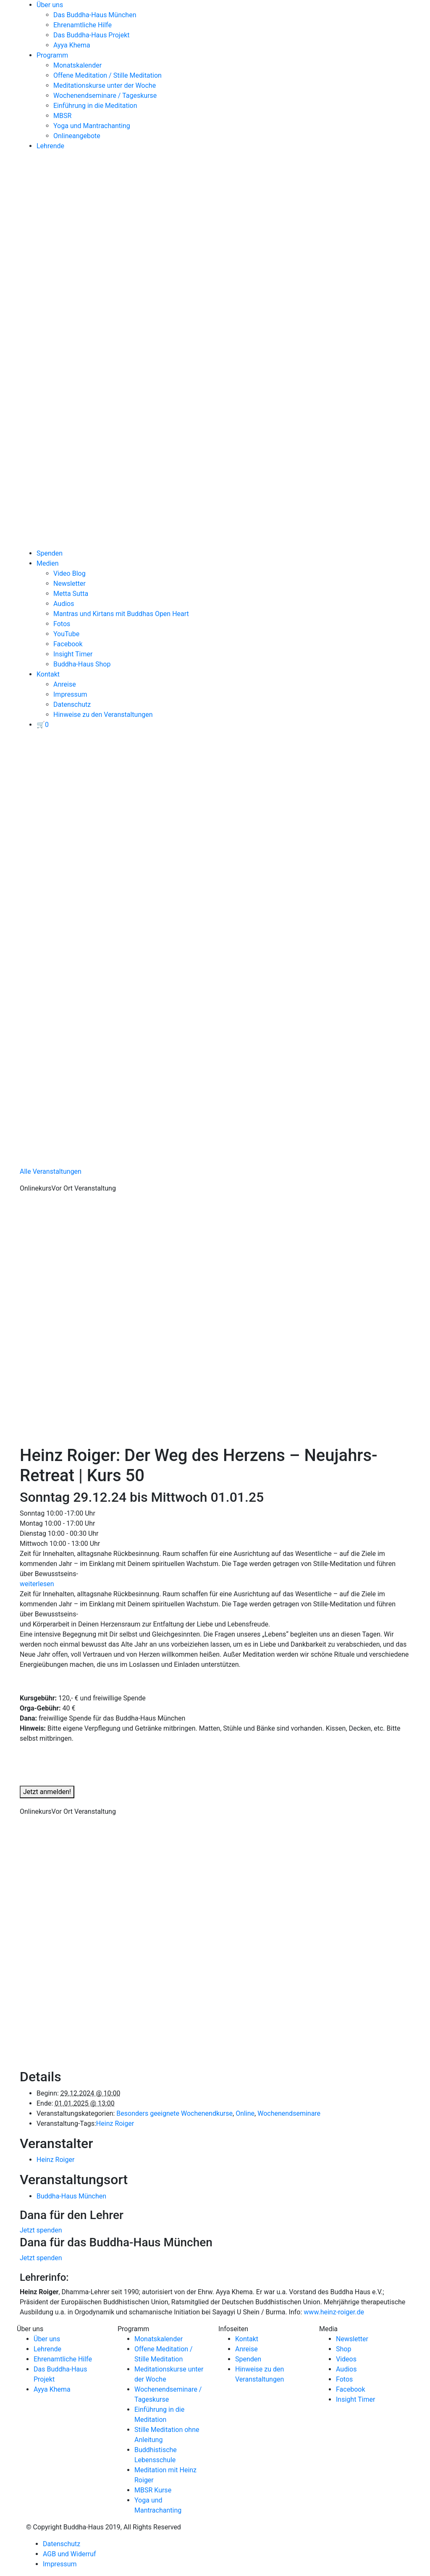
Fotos (61, 624)
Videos (346, 2359)
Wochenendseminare (288, 2113)
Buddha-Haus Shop (81, 664)
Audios (63, 604)
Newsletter (69, 584)
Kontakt (48, 674)
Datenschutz (72, 704)
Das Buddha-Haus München (94, 15)
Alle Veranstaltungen (50, 1171)
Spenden (50, 553)
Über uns (50, 5)
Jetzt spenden (41, 2230)
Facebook (67, 644)
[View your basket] (43, 725)
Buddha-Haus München (71, 2196)
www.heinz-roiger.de (334, 2312)
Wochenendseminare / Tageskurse (105, 96)
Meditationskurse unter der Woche (104, 85)
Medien (48, 563)
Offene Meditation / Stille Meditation (107, 75)
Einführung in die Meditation (95, 106)
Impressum (70, 694)
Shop (343, 2349)
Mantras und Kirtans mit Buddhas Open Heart (121, 614)
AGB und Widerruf (69, 2554)
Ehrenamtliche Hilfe (82, 25)
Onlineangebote (76, 136)
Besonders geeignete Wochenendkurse (174, 2113)
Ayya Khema (71, 45)
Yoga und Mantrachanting (91, 126)
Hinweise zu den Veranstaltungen (103, 715)
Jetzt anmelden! (47, 1792)
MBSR (62, 116)
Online (245, 2113)
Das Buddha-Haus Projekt (91, 35)
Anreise (64, 684)
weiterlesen (37, 1584)
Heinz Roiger (115, 2123)
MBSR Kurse (152, 2490)
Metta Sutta (70, 594)
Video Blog (69, 573)
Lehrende (50, 146)
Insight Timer (72, 654)
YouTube (66, 634)
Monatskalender (77, 65)
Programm (52, 55)
